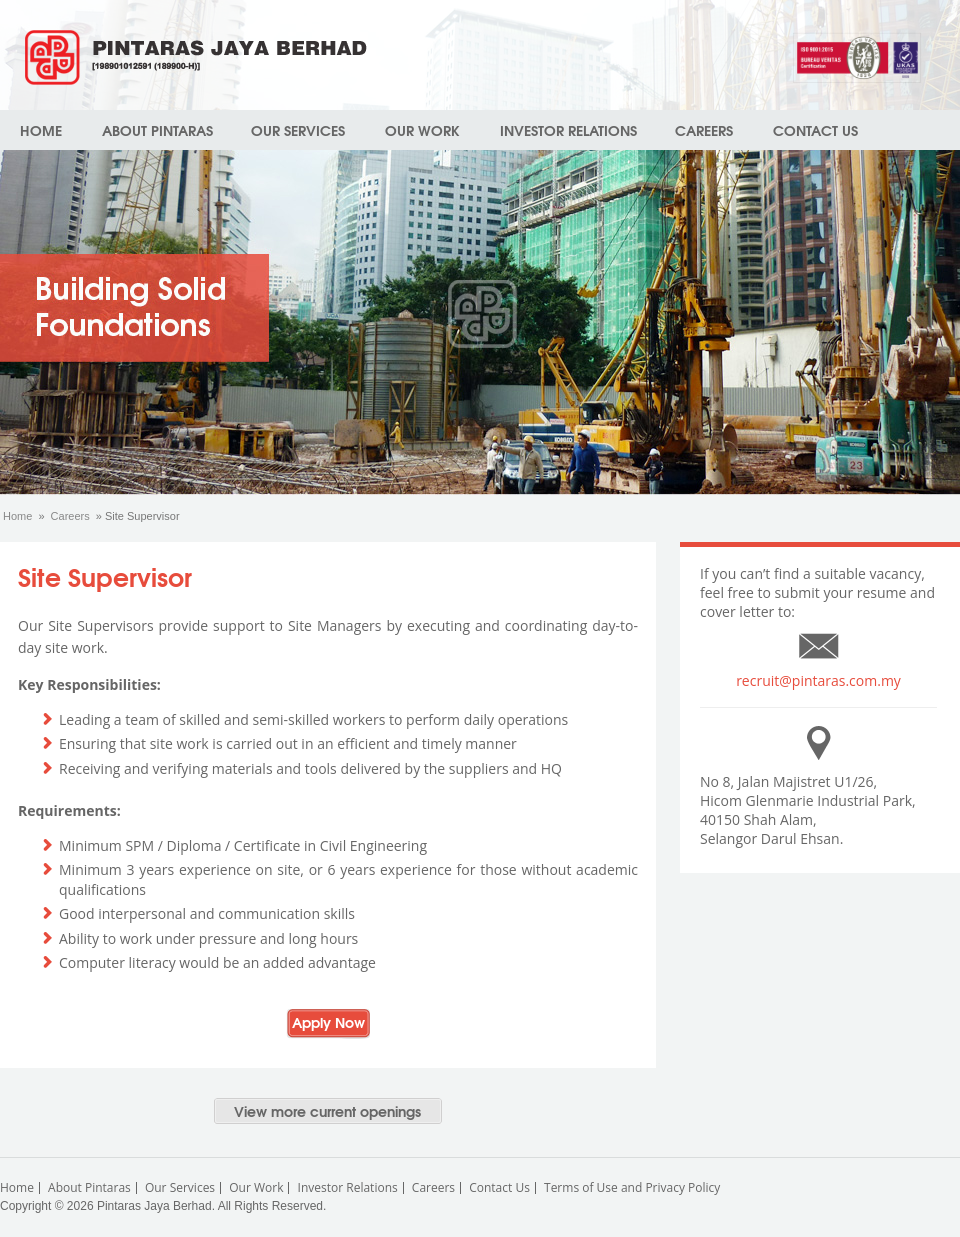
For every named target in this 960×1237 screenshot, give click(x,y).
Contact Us (815, 130)
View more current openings (327, 1111)
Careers (704, 130)
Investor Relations (568, 130)
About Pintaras (157, 130)
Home (41, 130)
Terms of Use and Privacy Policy (632, 1187)
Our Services (298, 130)
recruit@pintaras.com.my (818, 680)
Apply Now (328, 1022)
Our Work (422, 130)
